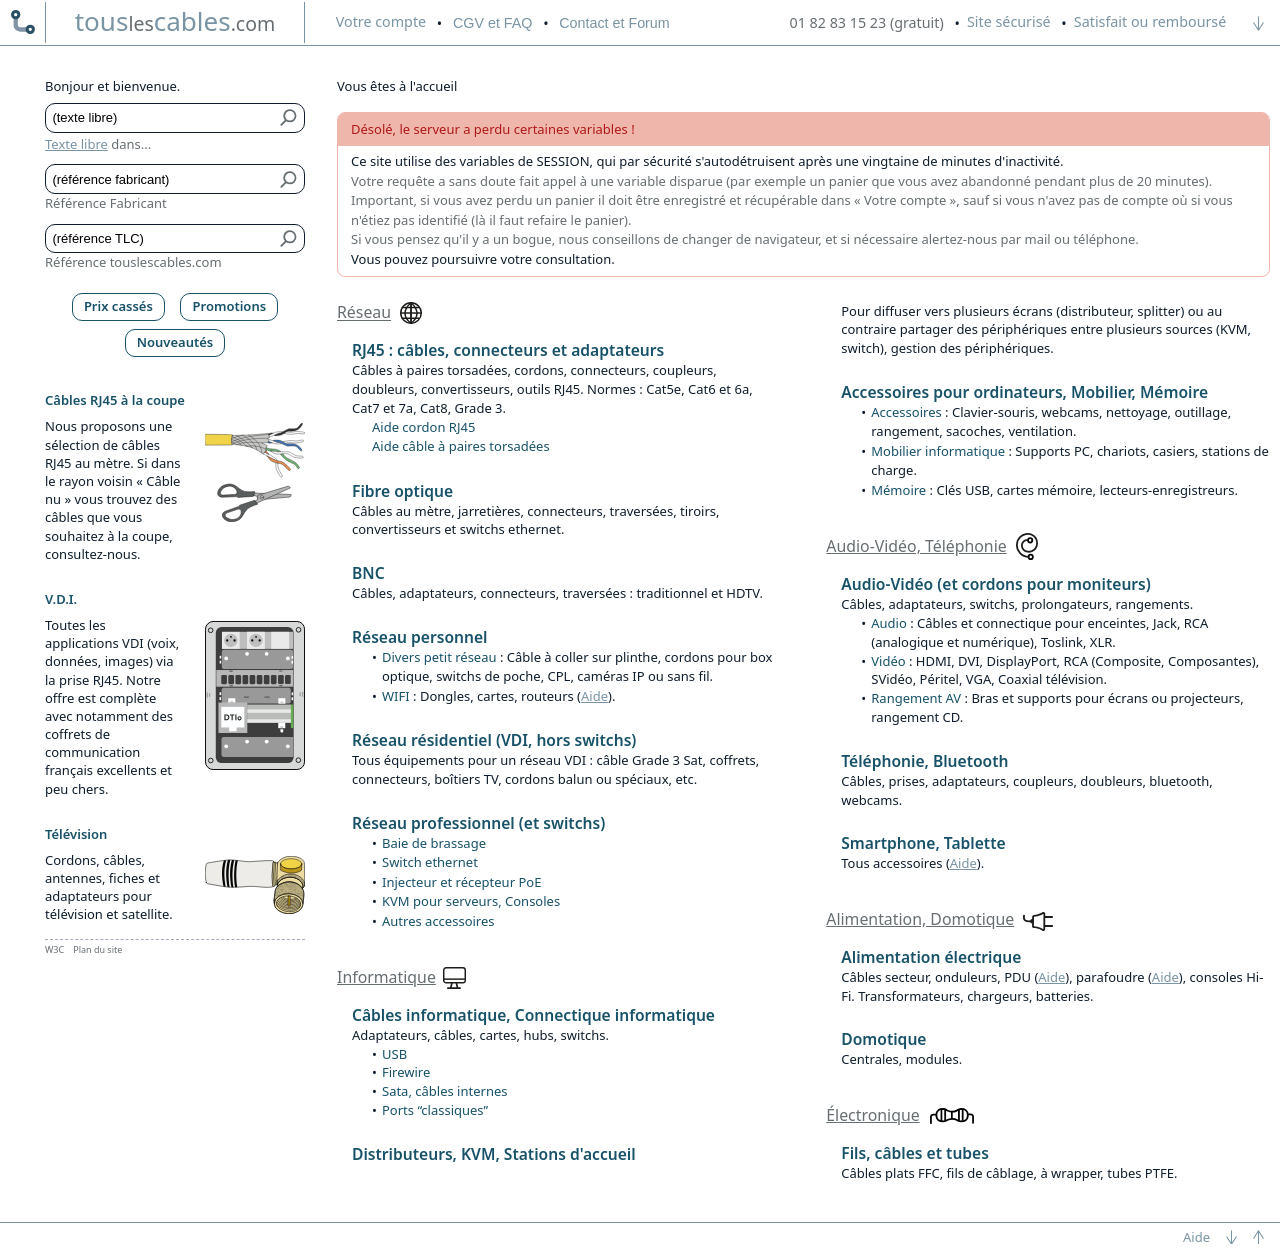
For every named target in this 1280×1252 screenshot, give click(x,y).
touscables (175, 21)
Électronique (872, 1115)
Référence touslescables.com (133, 262)
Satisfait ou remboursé (1150, 21)
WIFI (396, 696)
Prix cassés (118, 306)
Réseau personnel (419, 637)
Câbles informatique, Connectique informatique (533, 1015)
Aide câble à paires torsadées (461, 446)
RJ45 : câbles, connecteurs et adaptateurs (508, 350)
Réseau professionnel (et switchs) (478, 823)
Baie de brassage (434, 843)
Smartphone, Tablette (923, 843)
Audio (889, 623)
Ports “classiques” (435, 1110)
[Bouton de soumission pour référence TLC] (289, 239)
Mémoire (898, 490)
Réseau (364, 313)
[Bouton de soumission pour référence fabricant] (289, 179)
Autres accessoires (438, 921)
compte (381, 21)
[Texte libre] (160, 118)
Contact (614, 23)
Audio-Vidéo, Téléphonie (916, 546)
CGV (492, 23)
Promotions (230, 306)
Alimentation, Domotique (920, 919)
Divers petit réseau (439, 657)
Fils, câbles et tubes (915, 1153)
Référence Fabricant (106, 203)
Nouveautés (175, 342)
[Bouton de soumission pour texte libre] (289, 118)
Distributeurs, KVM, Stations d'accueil (494, 1154)
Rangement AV (916, 698)
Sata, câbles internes (444, 1091)
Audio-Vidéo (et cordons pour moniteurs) (996, 584)
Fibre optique (402, 491)
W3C (54, 949)
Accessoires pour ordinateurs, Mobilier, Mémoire (1024, 392)
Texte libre (76, 144)
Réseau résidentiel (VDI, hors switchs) (494, 740)
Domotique (883, 1039)
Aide (594, 696)
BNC (368, 573)
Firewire (406, 1072)
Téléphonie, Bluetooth (924, 761)
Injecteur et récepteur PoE (461, 882)
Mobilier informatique (938, 451)
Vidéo (888, 661)
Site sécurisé (1009, 21)
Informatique (386, 977)
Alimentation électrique (931, 957)
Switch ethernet (430, 862)
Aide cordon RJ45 (423, 427)
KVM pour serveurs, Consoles (471, 901)
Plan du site (97, 949)
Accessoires (906, 412)
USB (394, 1054)
